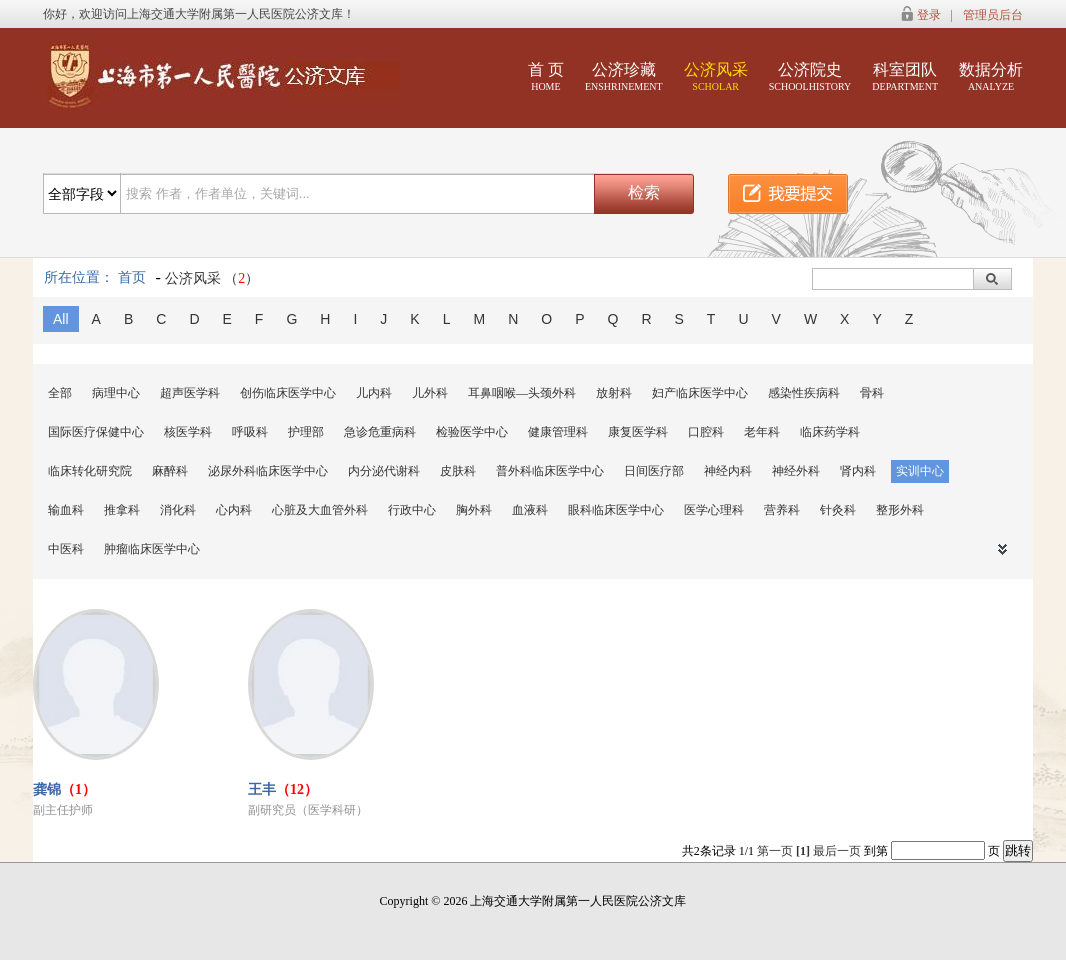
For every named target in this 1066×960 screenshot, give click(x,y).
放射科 (614, 393)
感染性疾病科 (804, 393)
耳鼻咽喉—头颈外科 (522, 393)
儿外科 (430, 393)
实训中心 (920, 471)
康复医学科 (638, 432)
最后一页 (837, 851)
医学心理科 (714, 510)
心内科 (234, 510)
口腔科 (706, 432)
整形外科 (900, 510)
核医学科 (188, 432)
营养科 (782, 510)
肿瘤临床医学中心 (152, 549)
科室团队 (905, 76)
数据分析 (991, 76)
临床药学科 (830, 432)
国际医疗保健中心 (96, 432)
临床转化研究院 (90, 471)
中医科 (66, 549)
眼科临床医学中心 (616, 510)
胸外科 (474, 510)
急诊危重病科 (380, 432)
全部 (60, 393)
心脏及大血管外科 (320, 510)
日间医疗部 (654, 471)
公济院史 (810, 76)
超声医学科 (190, 393)
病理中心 (116, 393)
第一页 (775, 851)
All (61, 319)
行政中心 (412, 510)
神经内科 (728, 471)
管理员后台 (993, 15)
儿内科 (374, 393)
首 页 (546, 76)
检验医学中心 (472, 432)
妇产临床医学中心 (700, 393)
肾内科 (858, 471)
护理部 (306, 432)
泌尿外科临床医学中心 (268, 471)
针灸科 (838, 510)
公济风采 (716, 76)
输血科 (66, 510)
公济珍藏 (624, 76)
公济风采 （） (212, 278)
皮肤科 (458, 471)
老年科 (762, 432)
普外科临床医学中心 (550, 471)
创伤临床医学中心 (288, 393)
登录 (929, 15)
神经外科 (796, 471)
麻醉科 (170, 471)
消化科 (178, 510)
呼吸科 (250, 432)
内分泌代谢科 (384, 471)
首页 (132, 277)
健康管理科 (558, 432)
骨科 (872, 393)
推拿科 (122, 510)
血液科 (530, 510)
